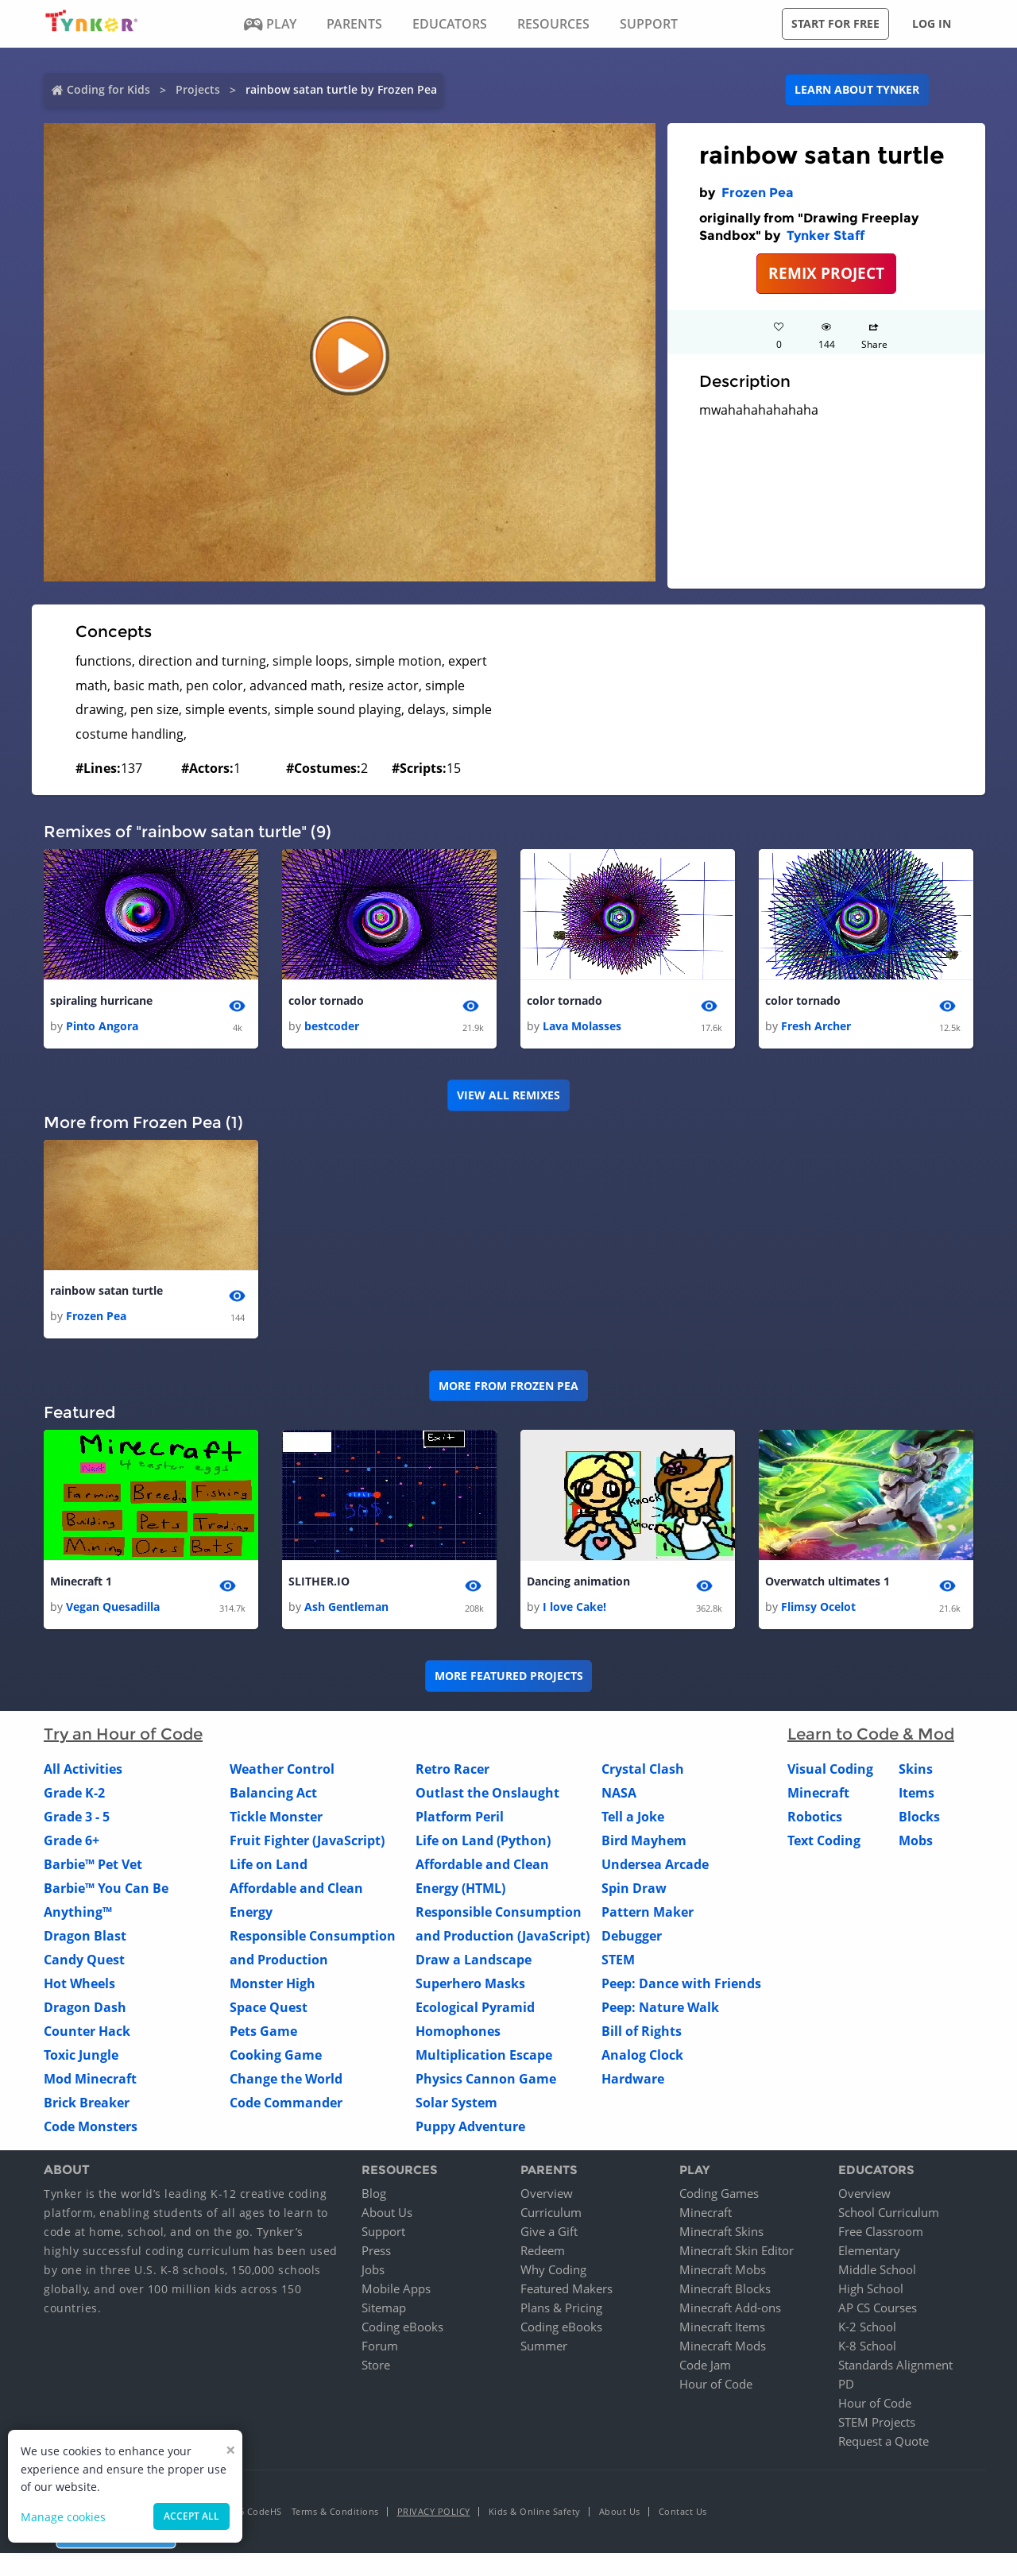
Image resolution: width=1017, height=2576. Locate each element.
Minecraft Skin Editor (736, 2251)
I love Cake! (574, 1606)
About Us (387, 2213)
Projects (198, 89)
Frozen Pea (757, 192)
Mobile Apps (396, 2289)
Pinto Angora (102, 1025)
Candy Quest (84, 1959)
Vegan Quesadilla (113, 1606)
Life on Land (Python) (483, 1840)
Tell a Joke (632, 1816)
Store (376, 2365)
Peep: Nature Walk (660, 2007)
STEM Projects (876, 2423)
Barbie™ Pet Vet (93, 1864)
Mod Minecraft (90, 2078)
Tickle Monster (276, 1816)
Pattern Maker (647, 1912)
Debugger (631, 1936)
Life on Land (268, 1864)
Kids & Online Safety (535, 2512)
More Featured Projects (509, 1676)
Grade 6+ (71, 1840)
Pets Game (263, 2031)
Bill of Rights (641, 2031)
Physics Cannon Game (486, 2078)
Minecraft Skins (721, 2232)
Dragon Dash (85, 2007)
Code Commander (286, 2102)
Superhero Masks (470, 1983)
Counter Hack (87, 2031)
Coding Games (719, 2194)
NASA (618, 1793)
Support (383, 2232)
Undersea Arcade (655, 1864)
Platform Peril (460, 1816)
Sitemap (384, 2308)
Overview (546, 2194)
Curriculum (551, 2213)
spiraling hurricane (101, 1000)
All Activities (83, 1769)
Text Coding (823, 1840)
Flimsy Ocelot (818, 1606)
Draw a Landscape (474, 1959)
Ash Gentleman (346, 1606)
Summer (543, 2346)
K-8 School (867, 2346)
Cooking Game (276, 2055)
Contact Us (683, 2512)
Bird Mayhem (643, 1840)
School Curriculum (888, 2213)
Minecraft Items (722, 2327)
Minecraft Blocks (725, 2289)
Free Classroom (880, 2232)
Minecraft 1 (81, 1581)
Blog (374, 2194)
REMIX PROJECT (826, 273)
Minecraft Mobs (722, 2270)
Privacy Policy (433, 2512)
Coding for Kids (108, 89)
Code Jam (705, 2365)
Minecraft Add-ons (730, 2308)
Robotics (814, 1816)
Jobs (373, 2270)
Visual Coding (830, 1769)
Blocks (919, 1816)
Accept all (191, 2516)
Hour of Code (715, 2385)
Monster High (272, 1983)
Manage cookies (63, 2516)
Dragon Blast (85, 1936)
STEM (618, 1959)
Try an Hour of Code (123, 1734)
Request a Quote (883, 2442)
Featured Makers (566, 2289)
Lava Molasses (582, 1025)
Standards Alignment (895, 2365)
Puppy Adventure (470, 2126)
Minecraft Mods (722, 2346)
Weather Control (282, 1769)
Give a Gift (549, 2232)
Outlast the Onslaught (487, 1793)
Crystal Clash (642, 1769)
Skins (916, 1769)
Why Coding (553, 2270)
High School (870, 2289)
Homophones (458, 2031)
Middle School (877, 2270)
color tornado (326, 1000)
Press (376, 2251)
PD (846, 2385)
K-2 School (867, 2327)
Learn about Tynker (857, 89)
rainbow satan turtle (106, 1290)
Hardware (632, 2078)
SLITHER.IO (319, 1581)
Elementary (869, 2251)
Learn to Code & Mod (870, 1734)
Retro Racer (452, 1769)
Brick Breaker (87, 2102)
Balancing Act (273, 1793)
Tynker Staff (825, 235)
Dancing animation (578, 1581)
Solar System (456, 2102)
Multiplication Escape (484, 2055)
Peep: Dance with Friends (681, 1983)
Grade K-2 (74, 1793)
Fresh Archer (816, 1025)
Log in (931, 23)
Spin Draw (634, 1888)
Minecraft (818, 1793)
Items (916, 1793)
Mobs (916, 1840)
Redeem (542, 2251)
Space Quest (268, 2007)
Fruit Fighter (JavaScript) (307, 1840)
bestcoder (331, 1025)
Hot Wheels (79, 1983)
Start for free (835, 23)
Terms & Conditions (335, 2512)
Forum (380, 2346)
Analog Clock (642, 2055)
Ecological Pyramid (475, 2007)
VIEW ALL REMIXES (508, 1095)
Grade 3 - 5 (77, 1816)
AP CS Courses (877, 2308)
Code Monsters (90, 2126)
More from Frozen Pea (508, 1385)
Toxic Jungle (81, 2055)
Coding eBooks (402, 2327)
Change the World (286, 2078)
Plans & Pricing (561, 2308)
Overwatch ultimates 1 (827, 1581)
